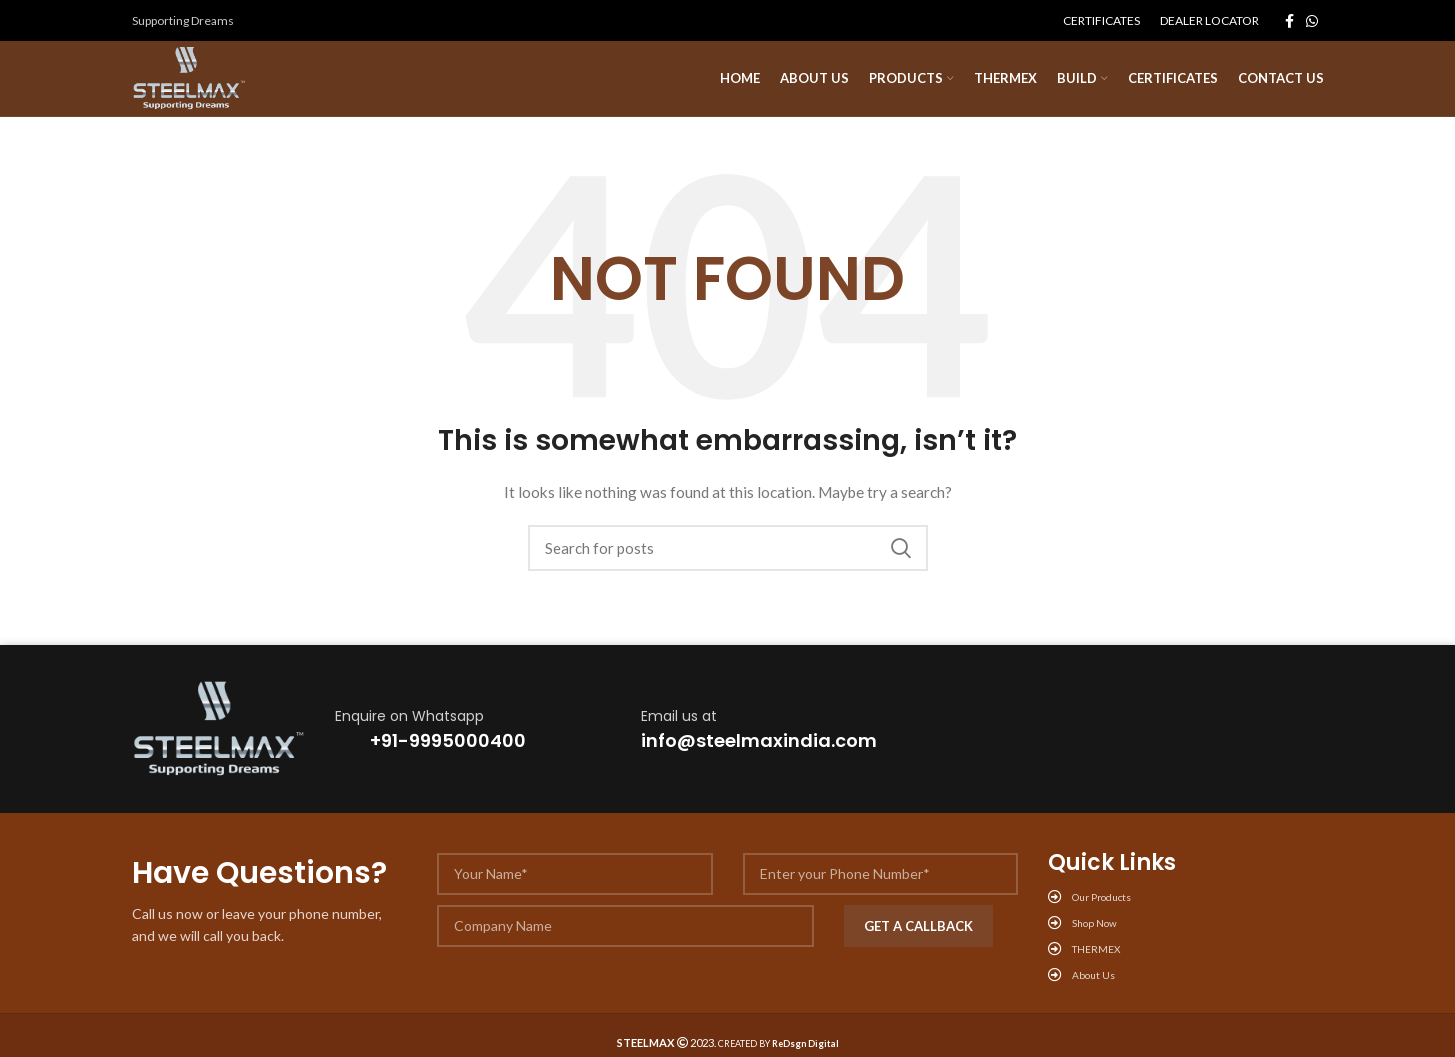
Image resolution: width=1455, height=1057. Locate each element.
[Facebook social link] (1289, 21)
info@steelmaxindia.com (759, 746)
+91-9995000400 (448, 746)
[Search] (728, 554)
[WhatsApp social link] (1312, 21)
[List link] (1186, 903)
